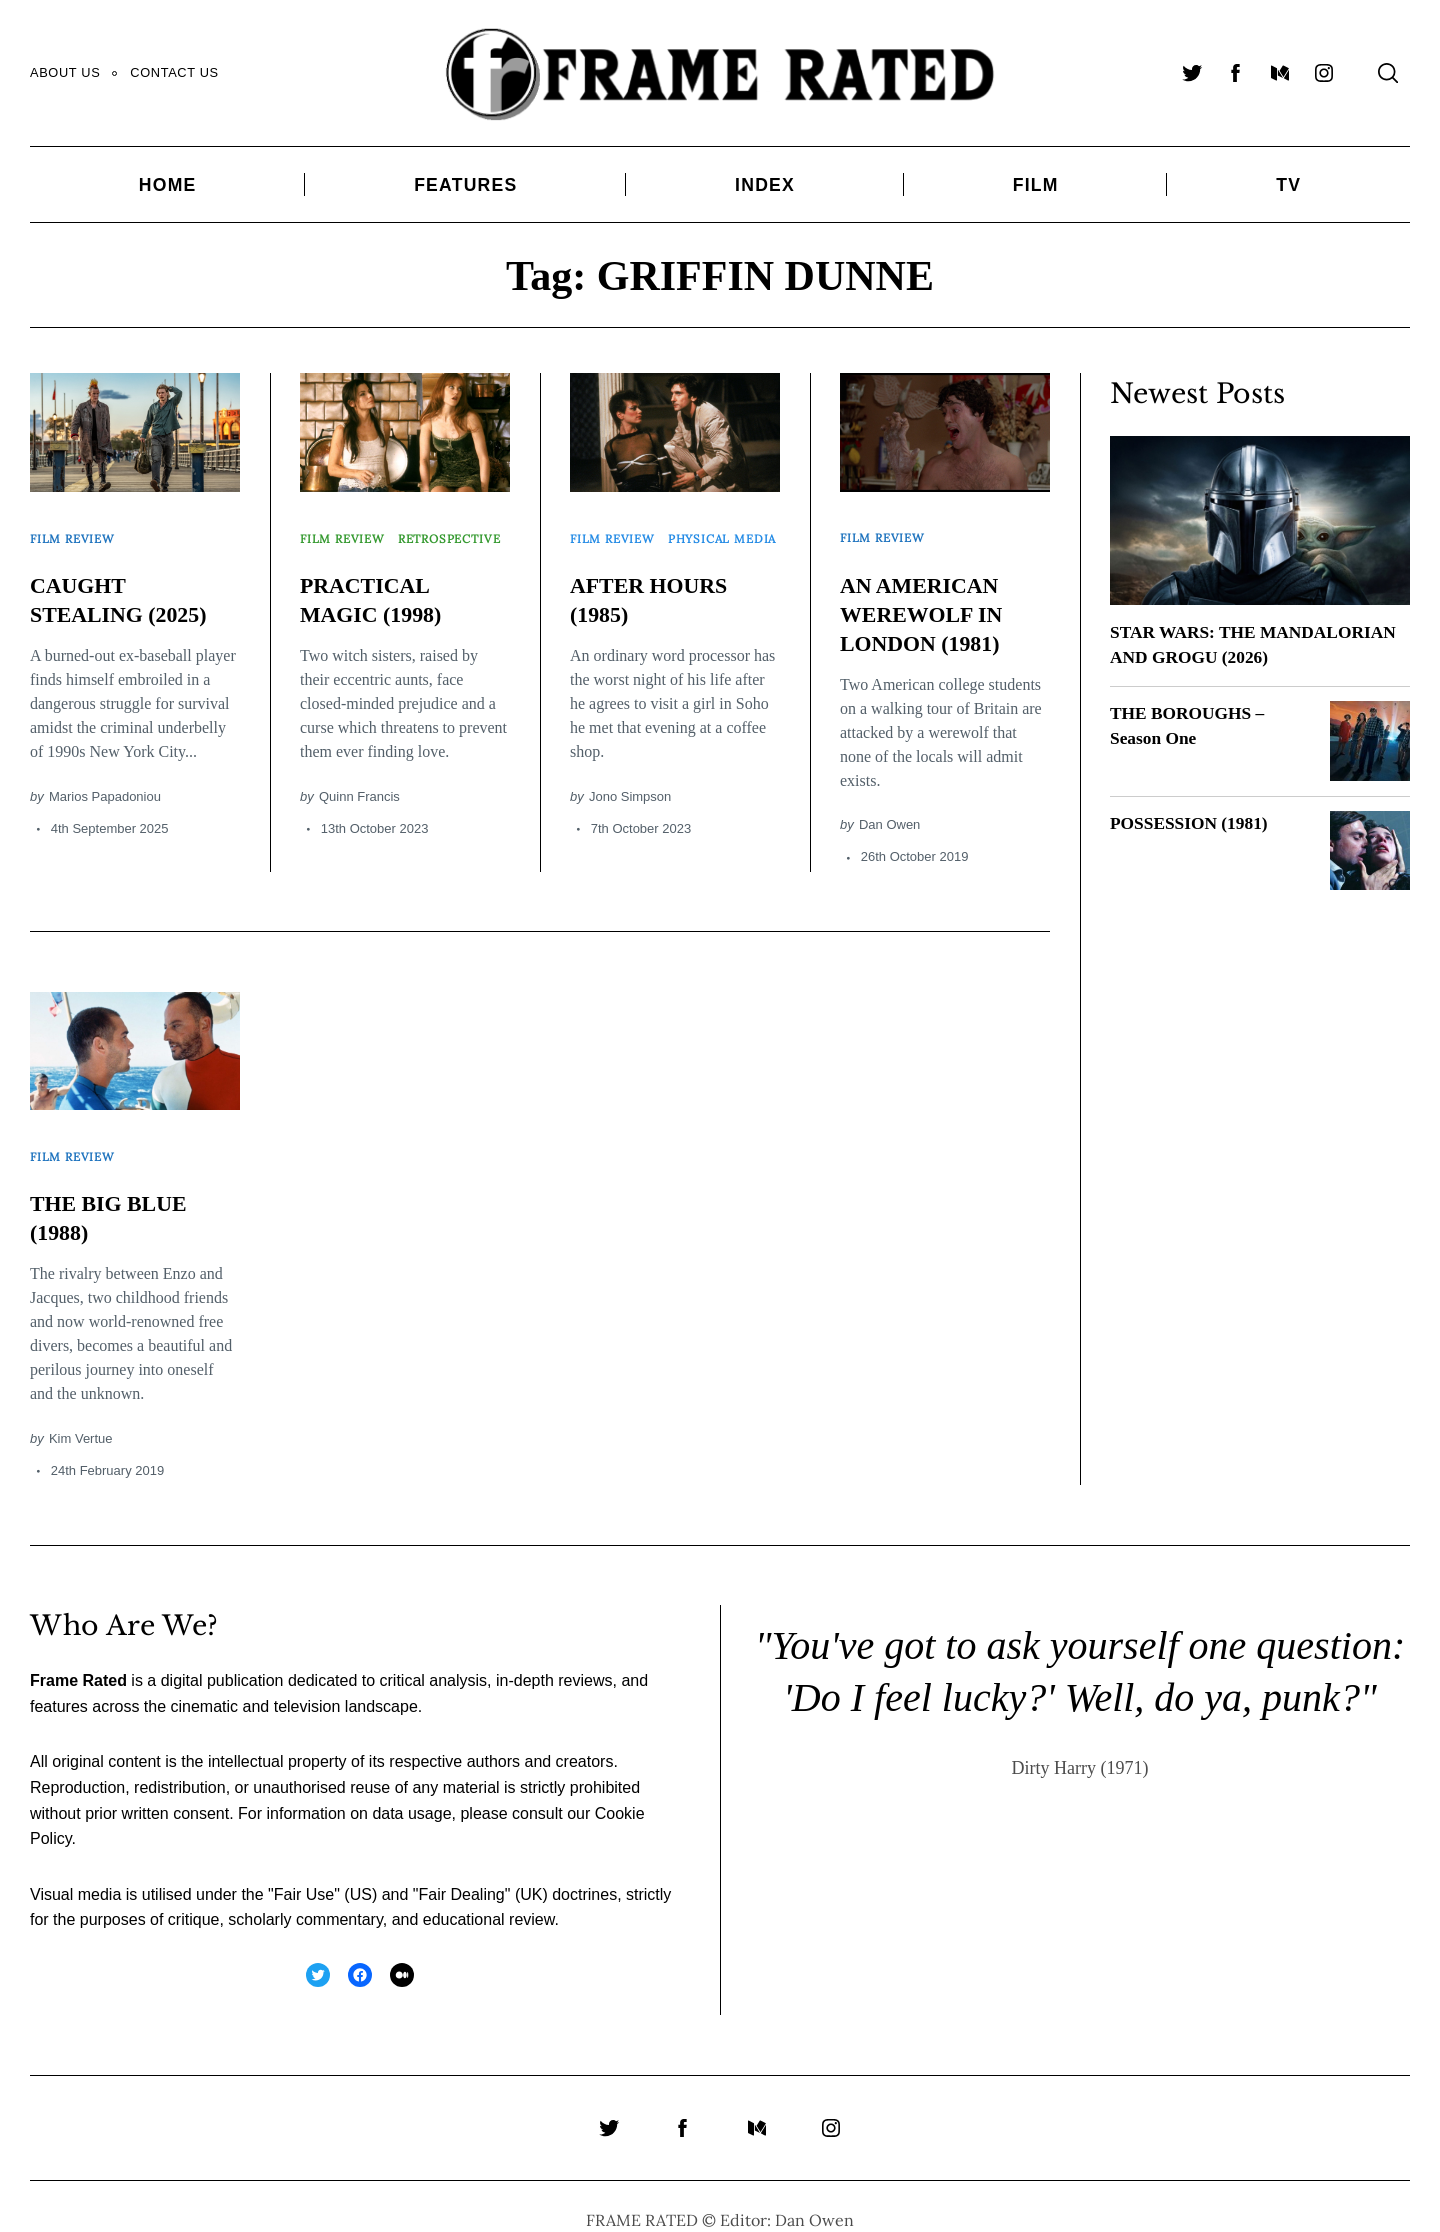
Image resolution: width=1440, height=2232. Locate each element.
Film (1036, 185)
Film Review (76, 531)
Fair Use (304, 1866)
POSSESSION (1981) (1192, 822)
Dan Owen (889, 810)
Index (765, 185)
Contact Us (174, 72)
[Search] (1388, 73)
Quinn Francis (359, 802)
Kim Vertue (81, 1410)
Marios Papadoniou (105, 782)
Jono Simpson (630, 802)
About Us (65, 72)
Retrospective (357, 551)
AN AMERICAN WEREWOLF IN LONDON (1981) (929, 600)
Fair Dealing (461, 1866)
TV (1288, 185)
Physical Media (630, 551)
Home (168, 185)
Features (465, 185)
